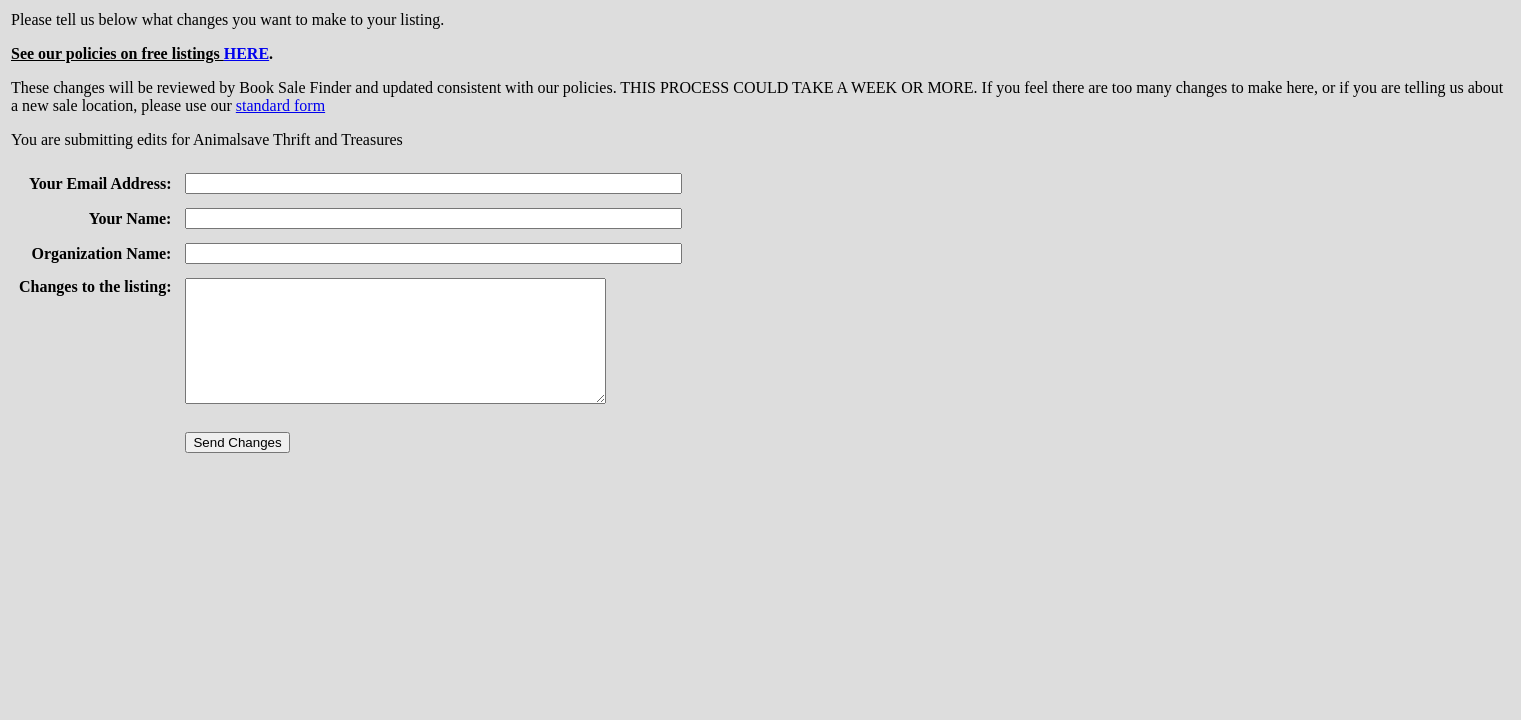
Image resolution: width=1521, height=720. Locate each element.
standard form (280, 105)
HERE (246, 53)
